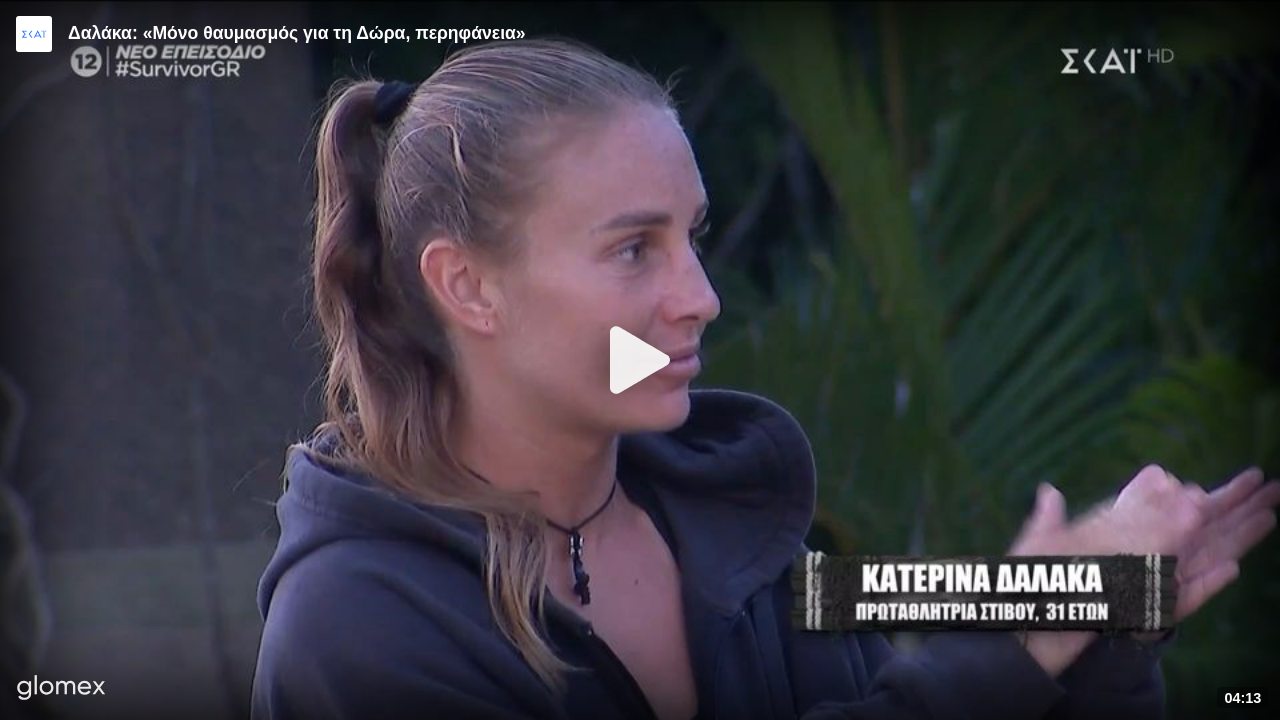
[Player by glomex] (61, 689)
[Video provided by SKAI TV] (34, 34)
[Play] (640, 360)
